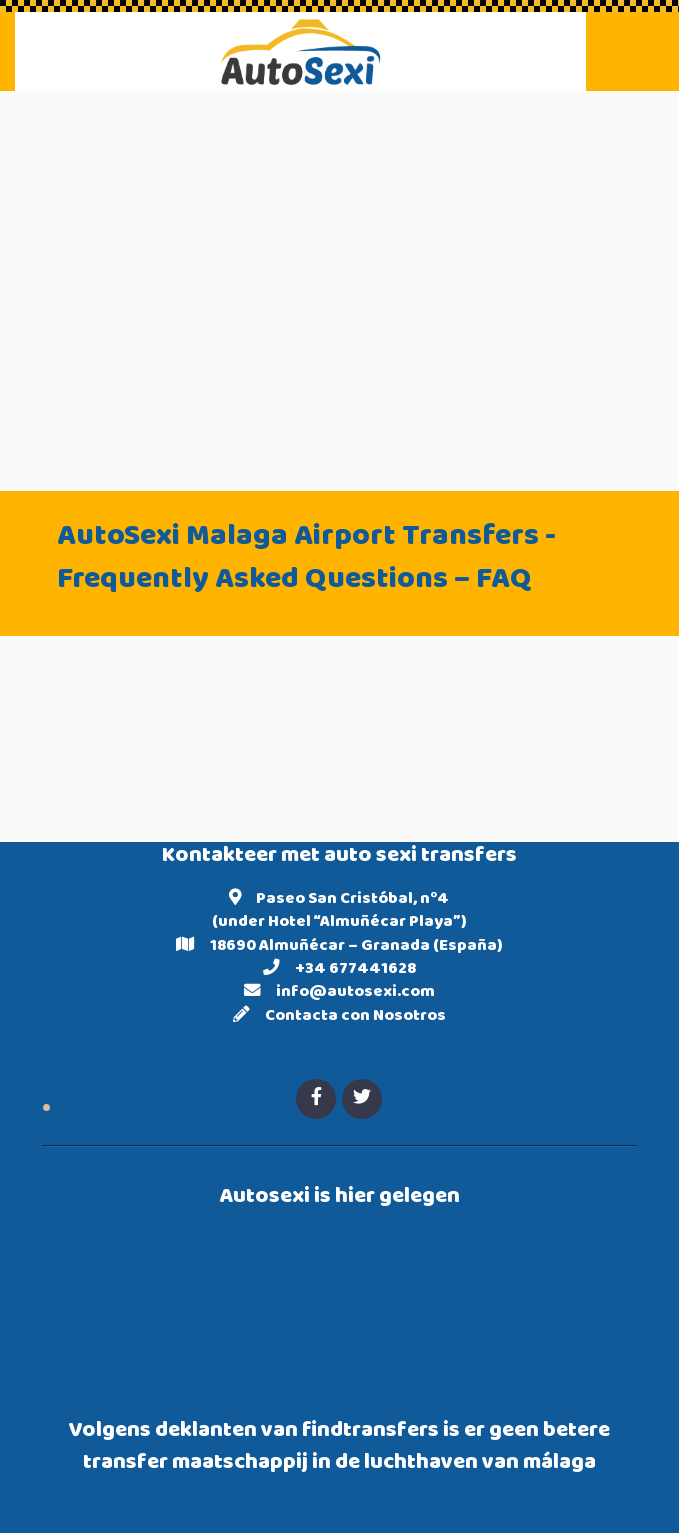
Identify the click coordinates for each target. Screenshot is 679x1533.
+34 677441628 (355, 970)
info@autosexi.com (355, 993)
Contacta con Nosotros (355, 1017)
